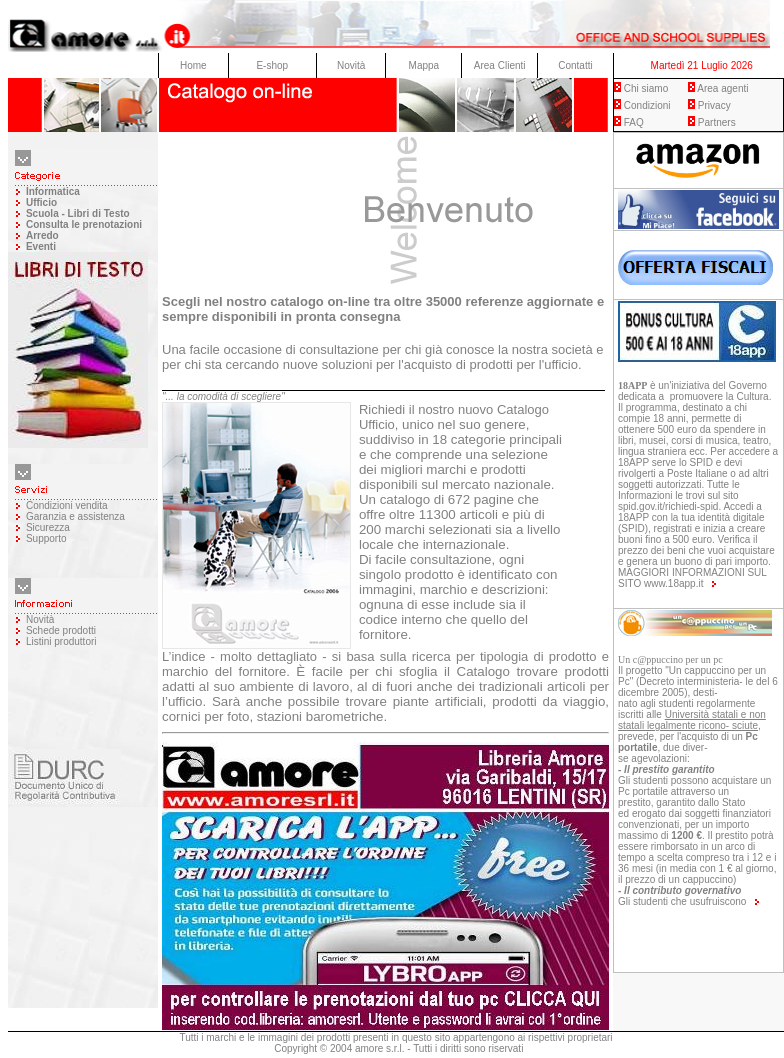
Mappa (424, 65)
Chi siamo (646, 88)
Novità (351, 65)
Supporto (46, 538)
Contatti (575, 65)
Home (193, 65)
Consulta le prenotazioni (84, 224)
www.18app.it (673, 583)
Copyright (295, 1048)
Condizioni (647, 105)
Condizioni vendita (67, 505)
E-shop (272, 65)
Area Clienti (500, 65)
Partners (717, 122)
